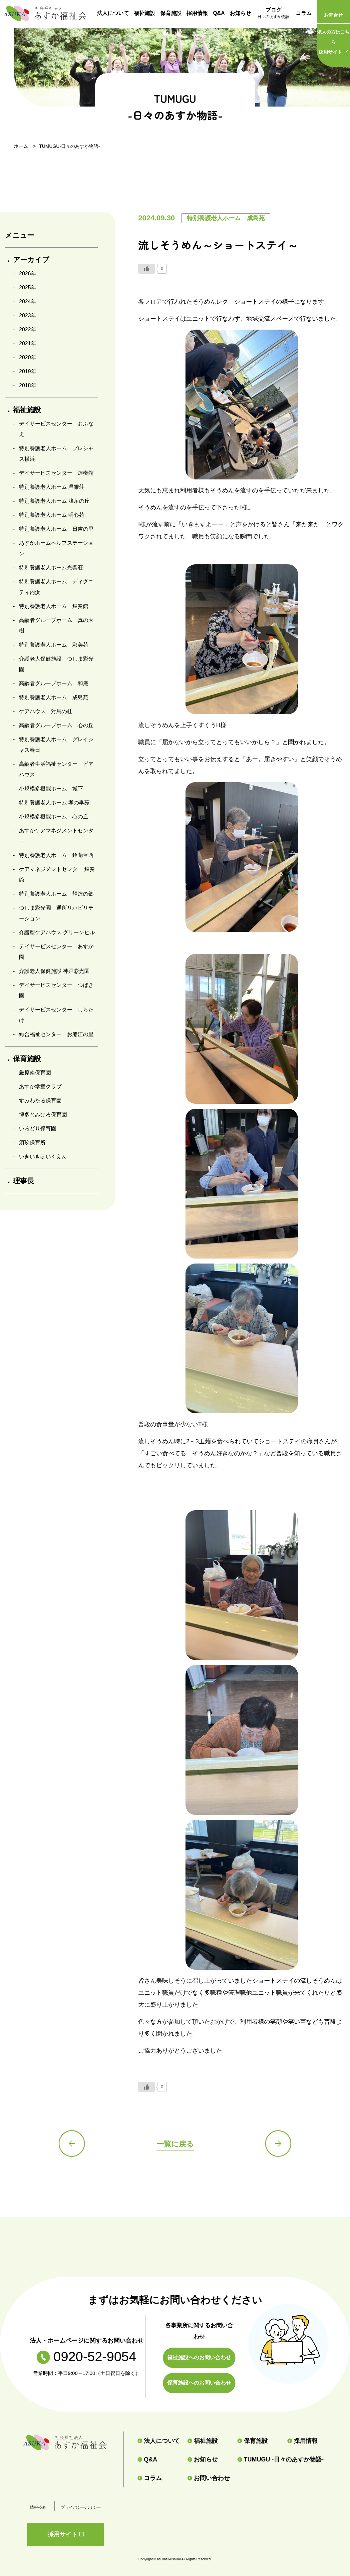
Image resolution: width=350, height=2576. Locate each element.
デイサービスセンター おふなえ (56, 429)
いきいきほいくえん (43, 1156)
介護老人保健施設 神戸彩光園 (54, 971)
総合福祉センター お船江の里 (56, 1034)
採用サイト (333, 41)
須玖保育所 (32, 1142)
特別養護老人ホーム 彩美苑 (53, 645)
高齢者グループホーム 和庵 (53, 683)
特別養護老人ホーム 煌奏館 (53, 606)
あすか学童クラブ (40, 1086)
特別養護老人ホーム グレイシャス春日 (56, 744)
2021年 (27, 343)
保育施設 (170, 13)
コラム (304, 13)
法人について (113, 13)
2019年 (27, 371)
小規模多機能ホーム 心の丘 (53, 816)
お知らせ (240, 13)
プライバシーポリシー (81, 2507)
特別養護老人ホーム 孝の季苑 (54, 802)
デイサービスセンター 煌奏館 (56, 473)
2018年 (27, 385)
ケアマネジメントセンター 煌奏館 (57, 874)
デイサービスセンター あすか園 (56, 952)
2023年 (27, 315)
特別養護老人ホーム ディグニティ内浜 (56, 587)
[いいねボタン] (146, 269)
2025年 (27, 287)
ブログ (273, 13)
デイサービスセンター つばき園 (56, 990)
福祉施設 (144, 13)
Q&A (219, 13)
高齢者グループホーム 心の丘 (56, 725)
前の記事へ (72, 2143)
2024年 (27, 301)
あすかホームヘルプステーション (56, 548)
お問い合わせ (208, 2478)
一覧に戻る (175, 2144)
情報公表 (38, 2507)
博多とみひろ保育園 (43, 1114)
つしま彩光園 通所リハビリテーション (56, 913)
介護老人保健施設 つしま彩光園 (56, 664)
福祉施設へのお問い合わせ (199, 2357)
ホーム (21, 146)
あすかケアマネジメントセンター (56, 836)
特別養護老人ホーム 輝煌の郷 (56, 894)
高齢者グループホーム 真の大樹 (56, 625)
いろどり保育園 (37, 1128)
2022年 (27, 329)
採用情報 (197, 13)
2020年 (27, 357)
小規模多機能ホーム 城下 (51, 788)
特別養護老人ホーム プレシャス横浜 (56, 453)
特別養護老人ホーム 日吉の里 (56, 529)
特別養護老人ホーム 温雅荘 (51, 487)
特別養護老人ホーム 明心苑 (51, 515)
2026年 (27, 273)
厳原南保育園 (35, 1072)
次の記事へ (278, 2143)
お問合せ (333, 15)
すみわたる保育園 (40, 1100)
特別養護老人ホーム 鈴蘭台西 (56, 855)
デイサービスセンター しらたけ (56, 1015)
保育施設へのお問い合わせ (199, 2383)
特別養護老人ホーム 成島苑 (53, 697)
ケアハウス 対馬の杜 (45, 711)
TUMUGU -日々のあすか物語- (274, 2459)
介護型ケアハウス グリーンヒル (57, 932)
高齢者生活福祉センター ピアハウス (56, 769)
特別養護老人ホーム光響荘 (51, 567)
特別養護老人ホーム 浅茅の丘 (54, 501)
